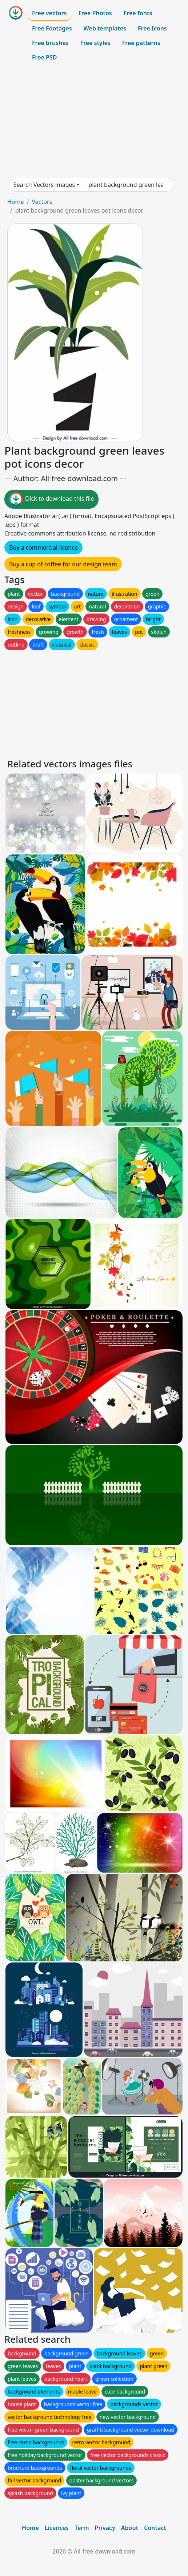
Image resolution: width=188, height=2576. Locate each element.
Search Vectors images (44, 185)
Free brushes (50, 43)
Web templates (105, 28)
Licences (57, 2528)
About (129, 2528)
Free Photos (95, 13)
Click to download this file (51, 499)
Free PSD (44, 57)
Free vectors (49, 13)
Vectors (42, 202)
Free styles (95, 43)
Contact (155, 2528)
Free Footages (52, 28)
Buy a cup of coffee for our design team (63, 564)
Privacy (105, 2528)
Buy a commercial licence (43, 547)
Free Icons (152, 28)
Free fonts (138, 13)
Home (15, 202)
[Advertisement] (94, 121)
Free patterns (141, 43)
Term (82, 2528)
